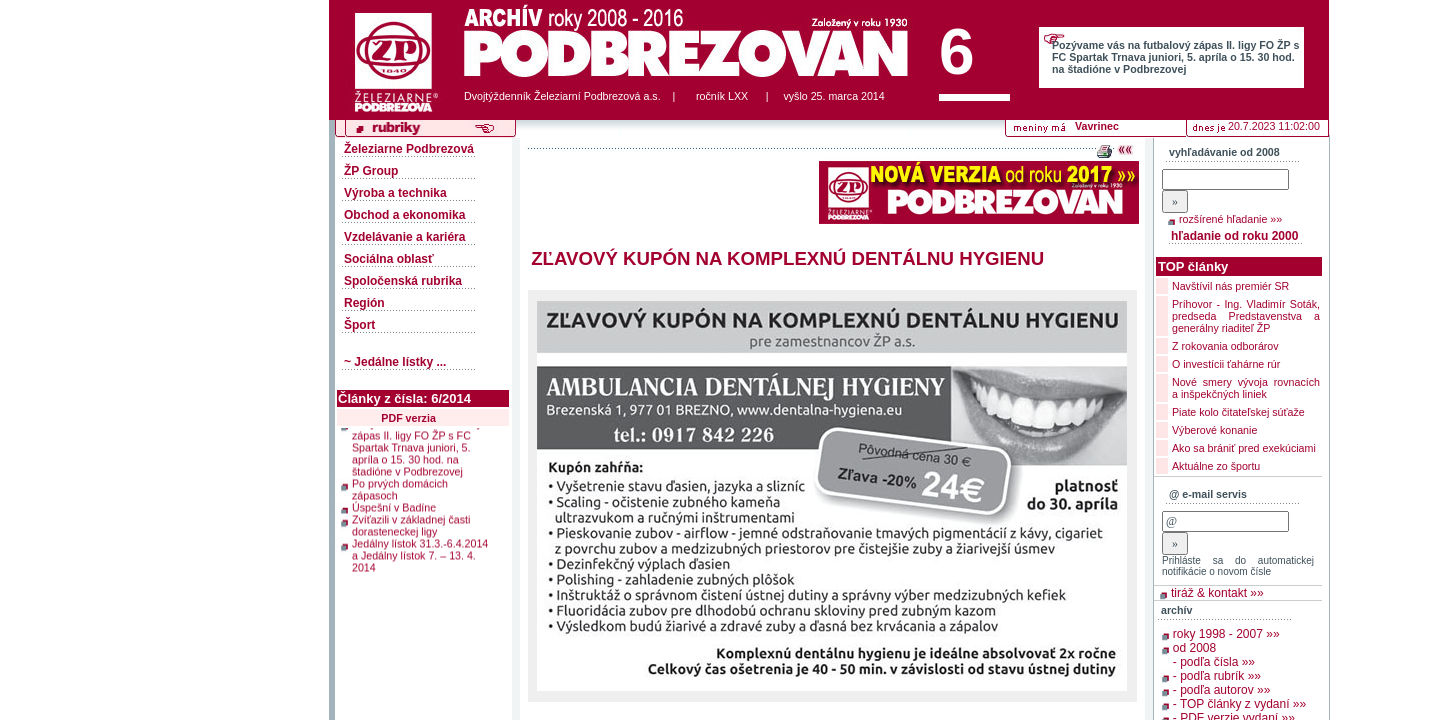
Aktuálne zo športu (1216, 466)
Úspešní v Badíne (394, 503)
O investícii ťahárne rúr (1226, 364)
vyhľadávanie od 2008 (1224, 152)
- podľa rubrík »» (1217, 676)
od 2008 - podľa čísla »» (1214, 655)
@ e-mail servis (1208, 494)
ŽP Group (371, 171)
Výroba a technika (395, 193)
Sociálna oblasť (389, 259)
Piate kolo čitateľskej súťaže (1238, 412)
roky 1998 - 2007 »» (1226, 634)
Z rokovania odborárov (1225, 346)
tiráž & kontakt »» (1217, 593)
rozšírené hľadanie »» (1230, 219)
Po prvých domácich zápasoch (400, 485)
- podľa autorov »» (1222, 690)
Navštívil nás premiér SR (1230, 286)
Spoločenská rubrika (403, 281)
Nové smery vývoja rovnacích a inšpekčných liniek (1246, 388)
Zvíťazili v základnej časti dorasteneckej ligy (411, 521)
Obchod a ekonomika (404, 215)
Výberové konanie (1214, 430)
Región (364, 303)
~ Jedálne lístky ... (395, 362)
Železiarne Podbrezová (409, 149)
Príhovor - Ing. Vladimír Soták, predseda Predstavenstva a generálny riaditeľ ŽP (1246, 316)
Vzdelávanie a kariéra (404, 237)
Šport (359, 325)
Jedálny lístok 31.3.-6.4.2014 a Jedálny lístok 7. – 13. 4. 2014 (420, 551)
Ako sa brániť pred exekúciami (1244, 448)
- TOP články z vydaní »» (1239, 704)
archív (1176, 610)
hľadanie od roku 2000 (1234, 236)
